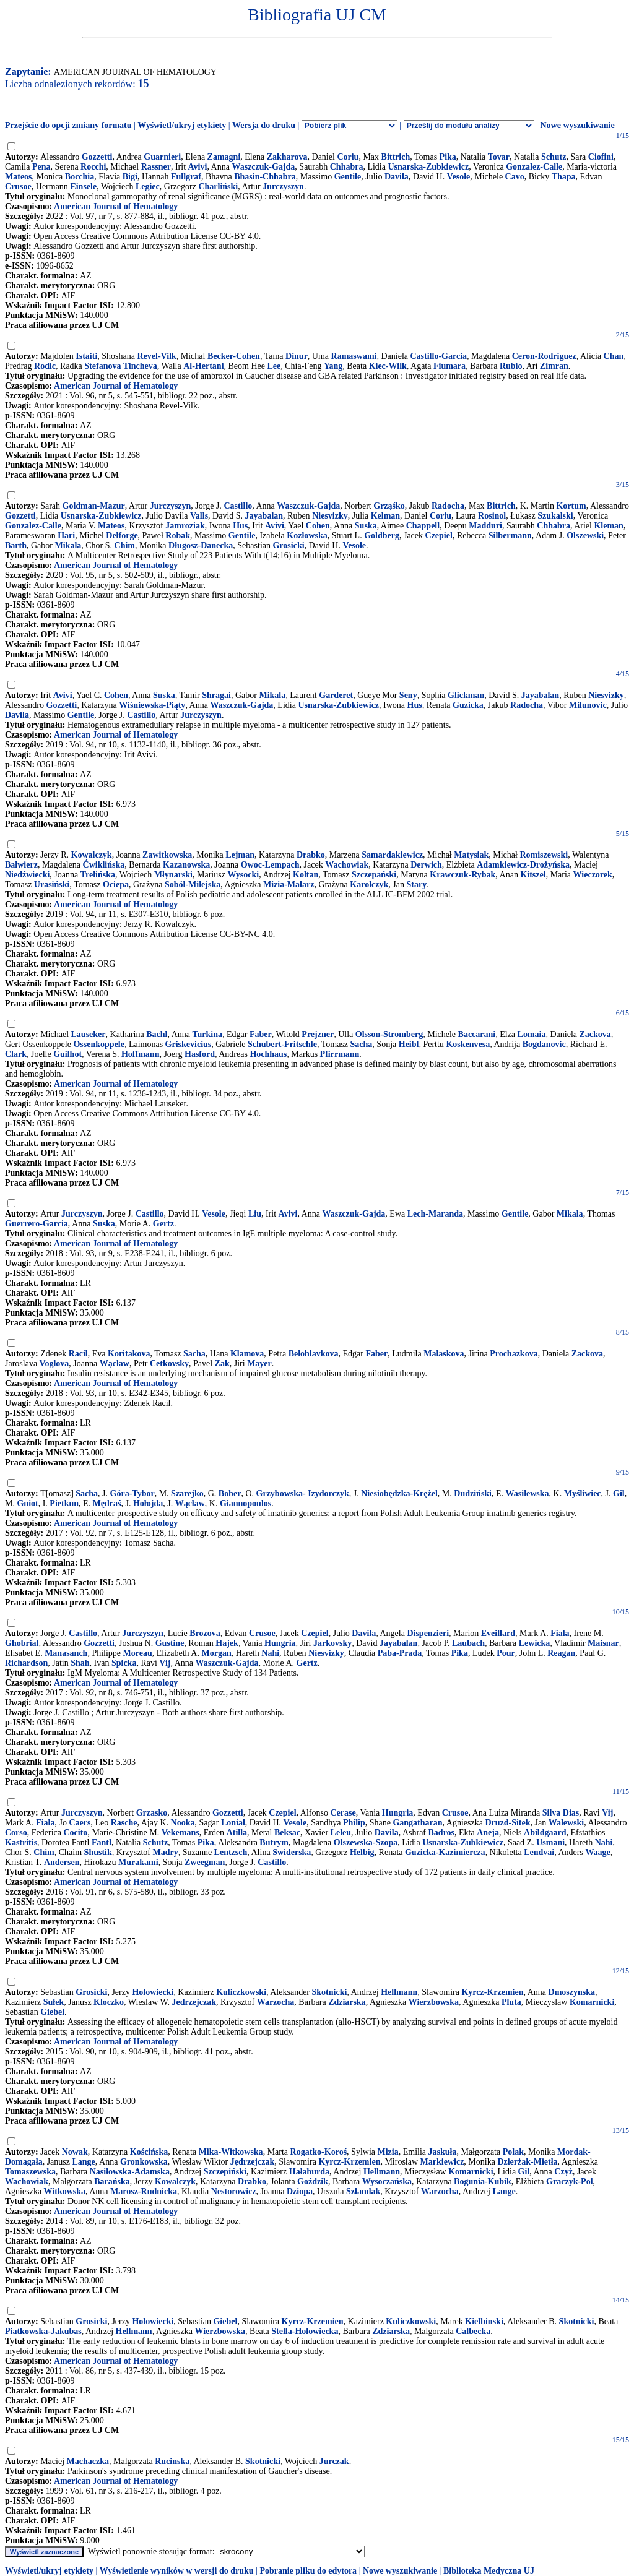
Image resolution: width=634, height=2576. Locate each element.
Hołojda (148, 1503)
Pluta (511, 2002)
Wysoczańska (387, 2181)
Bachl (156, 1034)
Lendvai (539, 1852)
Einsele (83, 186)
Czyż (563, 2171)
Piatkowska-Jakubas (43, 2331)
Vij (164, 1663)
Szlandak (363, 2191)
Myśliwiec (582, 1493)
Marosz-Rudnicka (143, 2191)
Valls (199, 515)
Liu (254, 1213)
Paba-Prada (400, 1653)
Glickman (466, 695)
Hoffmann (140, 1054)
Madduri (485, 525)
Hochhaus (268, 1054)
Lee (274, 366)
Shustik (98, 1852)
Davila (396, 176)
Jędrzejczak (252, 2161)
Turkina (208, 1034)
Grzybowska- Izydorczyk (302, 1493)
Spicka (123, 1663)
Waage (597, 1852)
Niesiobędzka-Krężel (399, 1493)
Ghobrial (21, 1643)
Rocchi (93, 166)
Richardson (26, 1663)
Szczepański (374, 874)
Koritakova (129, 1353)
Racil (78, 1353)
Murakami (138, 1862)
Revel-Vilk (156, 356)
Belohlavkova (314, 1353)
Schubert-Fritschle (282, 1044)
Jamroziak (185, 525)
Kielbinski (484, 2321)
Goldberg (381, 535)
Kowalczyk (91, 854)
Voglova (54, 1363)
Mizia (387, 2151)
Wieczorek (592, 874)
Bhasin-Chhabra (265, 176)
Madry (165, 1852)
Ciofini (601, 157)
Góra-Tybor (132, 1493)
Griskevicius (188, 1044)
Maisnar (603, 1643)
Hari (66, 535)
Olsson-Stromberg (389, 1034)
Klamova (247, 1353)
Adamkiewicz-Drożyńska (523, 864)
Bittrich (395, 157)
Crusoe (18, 186)
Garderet (336, 695)
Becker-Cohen (233, 356)
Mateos (18, 176)
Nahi (270, 1653)
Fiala (559, 1633)
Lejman (239, 854)
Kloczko (108, 2002)
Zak (222, 1363)
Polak (513, 2151)
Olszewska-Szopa (365, 1842)
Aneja (488, 1832)
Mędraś (107, 1503)
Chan (614, 356)
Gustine (170, 1643)
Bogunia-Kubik (482, 2181)
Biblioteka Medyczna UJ (488, 2570)
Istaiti (86, 356)
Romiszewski (543, 854)
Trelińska (97, 874)
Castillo (238, 505)
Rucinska (172, 2461)
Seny (408, 695)
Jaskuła (442, 2151)
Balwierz (21, 864)
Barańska (112, 2181)
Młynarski (173, 874)
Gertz (163, 1223)
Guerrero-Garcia (36, 1223)
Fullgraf (186, 176)
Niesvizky (330, 515)
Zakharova (287, 157)
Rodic (45, 366)
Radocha (448, 505)
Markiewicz (442, 2161)
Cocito (75, 1832)
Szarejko (187, 1493)
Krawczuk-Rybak (462, 874)
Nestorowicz (233, 2191)
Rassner (156, 166)
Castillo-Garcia (438, 356)
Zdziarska (347, 2002)
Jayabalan (264, 515)
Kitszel (532, 874)
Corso (16, 1832)
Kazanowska (186, 864)
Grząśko (389, 505)
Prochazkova (514, 1353)
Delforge (121, 535)
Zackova (595, 1034)
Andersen (62, 1862)
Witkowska (64, 2191)
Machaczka (88, 2461)
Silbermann (510, 535)
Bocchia (79, 176)
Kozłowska (307, 535)
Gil (619, 1493)
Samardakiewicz (392, 854)
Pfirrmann (340, 1054)
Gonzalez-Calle (534, 166)
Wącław (114, 1363)
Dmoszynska (572, 1992)
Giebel (52, 2012)
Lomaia (532, 1034)
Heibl (409, 1044)
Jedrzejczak (194, 2002)
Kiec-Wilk (388, 366)
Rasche (124, 1822)
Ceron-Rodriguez (544, 356)
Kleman (608, 525)
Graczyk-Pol (569, 2181)
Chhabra (346, 166)
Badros (441, 1832)
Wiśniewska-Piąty (152, 705)
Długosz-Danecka (200, 545)
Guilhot (67, 1054)
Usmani (550, 1842)
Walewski (566, 1822)
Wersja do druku (263, 125)
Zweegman (205, 1862)
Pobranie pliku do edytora (308, 2570)
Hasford (200, 1054)
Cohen (318, 525)
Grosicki (288, 545)
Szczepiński (225, 2171)
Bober (230, 1493)
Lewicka (534, 1643)
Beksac (287, 1832)
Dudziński (473, 1493)
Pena (41, 166)
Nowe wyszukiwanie (577, 125)
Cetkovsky (169, 1363)
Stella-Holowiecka (304, 2331)
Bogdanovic (544, 1044)
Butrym (274, 1842)
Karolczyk (369, 884)
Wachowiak (346, 864)
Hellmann (399, 1992)
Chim (125, 545)
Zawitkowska (167, 854)
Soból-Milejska (192, 884)
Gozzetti (97, 157)
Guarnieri (162, 157)
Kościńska (149, 2151)
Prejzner (318, 1034)
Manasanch (66, 1653)
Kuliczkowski (241, 1992)
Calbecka (473, 2331)
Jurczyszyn (283, 186)
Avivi (197, 166)
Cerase (342, 1812)
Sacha (361, 1044)
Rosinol (492, 515)
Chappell (423, 525)
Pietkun (64, 1503)
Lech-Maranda (435, 1213)
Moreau (137, 1653)
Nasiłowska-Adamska (130, 2171)
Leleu (341, 1832)
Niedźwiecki (27, 874)
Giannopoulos (245, 1503)
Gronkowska (144, 2161)
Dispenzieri (428, 1633)
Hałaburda (309, 2171)
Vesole (459, 176)
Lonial (233, 1822)
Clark (16, 1054)
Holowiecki (152, 1992)
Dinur (296, 356)
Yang (333, 366)
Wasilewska (527, 1493)
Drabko (311, 854)
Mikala (68, 545)
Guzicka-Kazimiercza (445, 1852)
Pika (448, 157)
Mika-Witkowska (231, 2151)
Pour (506, 1653)
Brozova (204, 1633)
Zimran (554, 366)
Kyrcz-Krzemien (492, 1992)
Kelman (385, 515)
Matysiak (471, 854)
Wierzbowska (434, 2002)
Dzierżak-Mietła (527, 2161)
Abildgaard (545, 1832)
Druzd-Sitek (507, 1822)
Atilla (237, 1832)
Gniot (27, 1503)
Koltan (305, 874)
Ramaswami (354, 356)
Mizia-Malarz (288, 884)
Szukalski (555, 515)
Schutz (553, 157)
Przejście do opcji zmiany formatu (68, 125)
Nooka (183, 1822)
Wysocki (243, 874)
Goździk (312, 2181)
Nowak (75, 2151)
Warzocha (276, 2002)
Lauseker (88, 1034)
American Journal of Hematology (116, 206)
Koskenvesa (468, 1044)
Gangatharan (417, 1822)
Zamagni (224, 157)
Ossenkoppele (98, 1044)
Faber (261, 1034)
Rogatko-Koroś (318, 2151)
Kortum (571, 505)
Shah (80, 1663)
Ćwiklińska (104, 864)
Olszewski (585, 535)
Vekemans (180, 1832)
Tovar (499, 157)
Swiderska (291, 1852)
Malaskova (443, 1353)
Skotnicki (329, 1992)
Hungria (280, 1643)
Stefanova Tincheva (120, 366)
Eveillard (498, 1633)
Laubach (468, 1643)
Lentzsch (231, 1852)
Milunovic (588, 705)
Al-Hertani (203, 366)
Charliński (218, 186)
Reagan (561, 1653)
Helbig (362, 1852)
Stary (416, 884)
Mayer (259, 1363)
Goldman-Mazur (94, 505)
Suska (366, 525)
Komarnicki (592, 2002)
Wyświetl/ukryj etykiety (181, 125)
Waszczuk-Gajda (263, 166)
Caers (79, 1822)
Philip (354, 1822)
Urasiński (52, 884)
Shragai (216, 695)
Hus (240, 525)
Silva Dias (561, 1812)
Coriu (347, 157)
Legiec (148, 186)
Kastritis (21, 1842)
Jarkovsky (332, 1643)
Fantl (101, 1842)
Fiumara (449, 366)
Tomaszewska (30, 2171)
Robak (177, 535)
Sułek (53, 2002)
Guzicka (468, 705)
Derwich (426, 864)
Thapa (564, 176)
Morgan (216, 1653)
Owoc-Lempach (270, 864)
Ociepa (116, 884)
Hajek (226, 1643)
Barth (16, 545)
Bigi (130, 176)
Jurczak (334, 2461)
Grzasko (152, 1812)
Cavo (514, 176)
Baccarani (477, 1034)
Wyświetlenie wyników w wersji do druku (177, 2570)
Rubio (511, 366)
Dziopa (300, 2191)
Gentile (348, 176)
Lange (83, 2161)
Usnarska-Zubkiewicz (428, 166)
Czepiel (439, 535)
